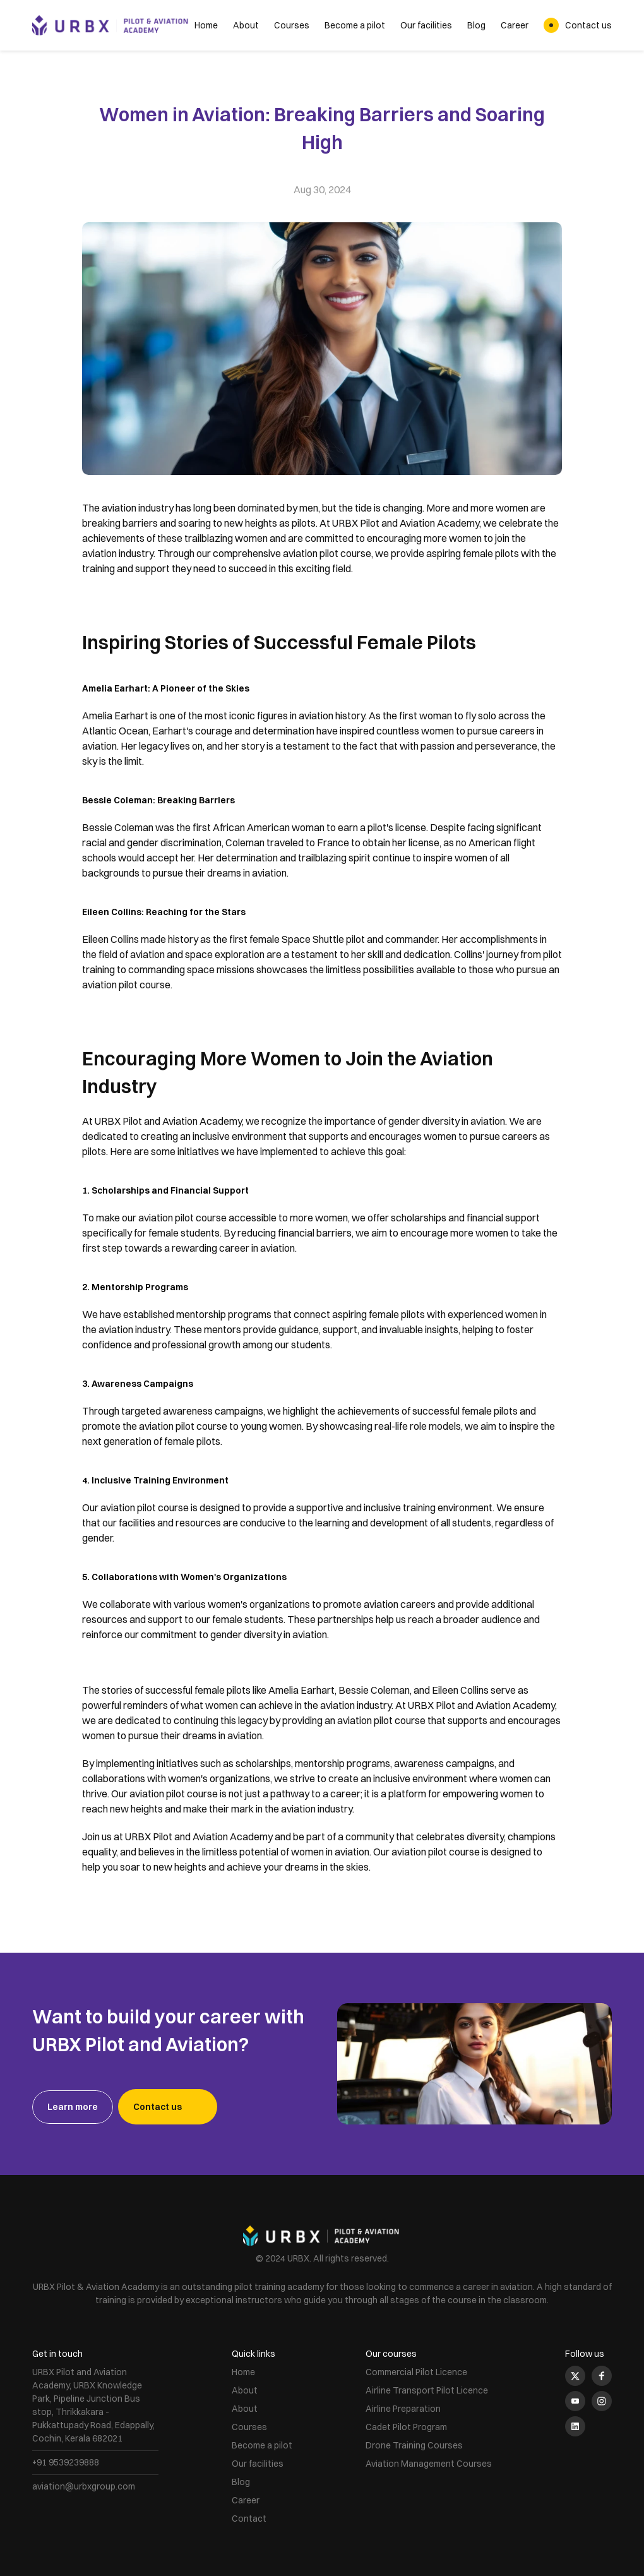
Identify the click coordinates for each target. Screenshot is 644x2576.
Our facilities (426, 25)
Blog (476, 25)
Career (514, 25)
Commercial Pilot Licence (416, 2372)
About (246, 25)
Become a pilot (355, 25)
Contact (249, 2518)
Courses (291, 25)
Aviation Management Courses (429, 2463)
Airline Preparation (403, 2408)
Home (206, 25)
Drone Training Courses (414, 2445)
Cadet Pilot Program (406, 2427)
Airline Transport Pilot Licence (427, 2390)
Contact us (588, 25)
